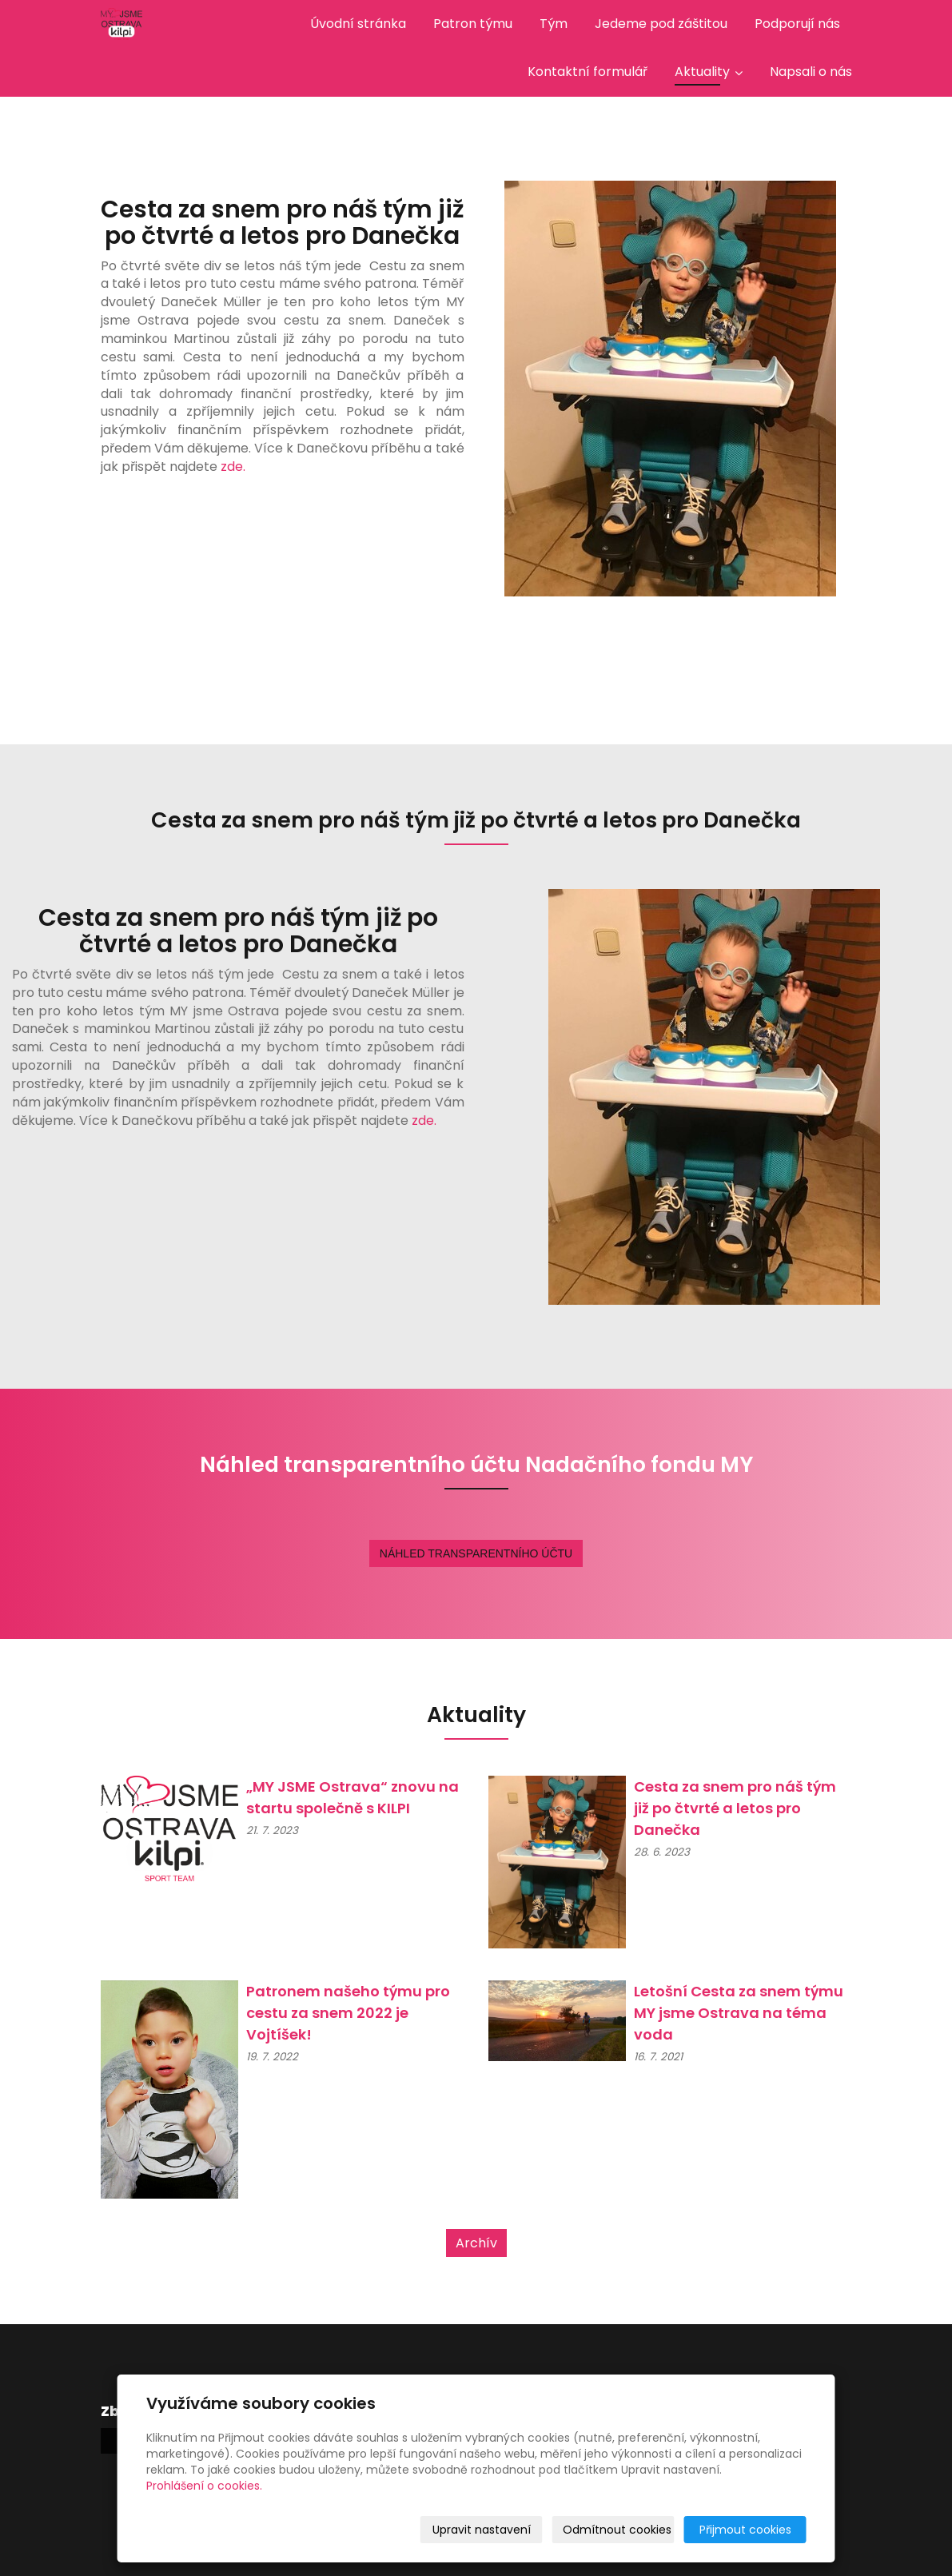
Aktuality (709, 71)
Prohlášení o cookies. (204, 2486)
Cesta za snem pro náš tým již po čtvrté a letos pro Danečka (735, 1808)
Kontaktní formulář (587, 71)
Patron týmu (472, 23)
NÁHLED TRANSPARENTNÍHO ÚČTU (476, 1553)
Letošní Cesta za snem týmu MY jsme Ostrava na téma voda (738, 2012)
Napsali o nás (811, 71)
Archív (476, 2243)
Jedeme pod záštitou (661, 23)
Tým (554, 23)
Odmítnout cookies (617, 2530)
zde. (233, 466)
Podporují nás (797, 23)
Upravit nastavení (481, 2530)
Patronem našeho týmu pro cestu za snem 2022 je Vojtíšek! (349, 2012)
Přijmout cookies (745, 2530)
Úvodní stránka (358, 23)
